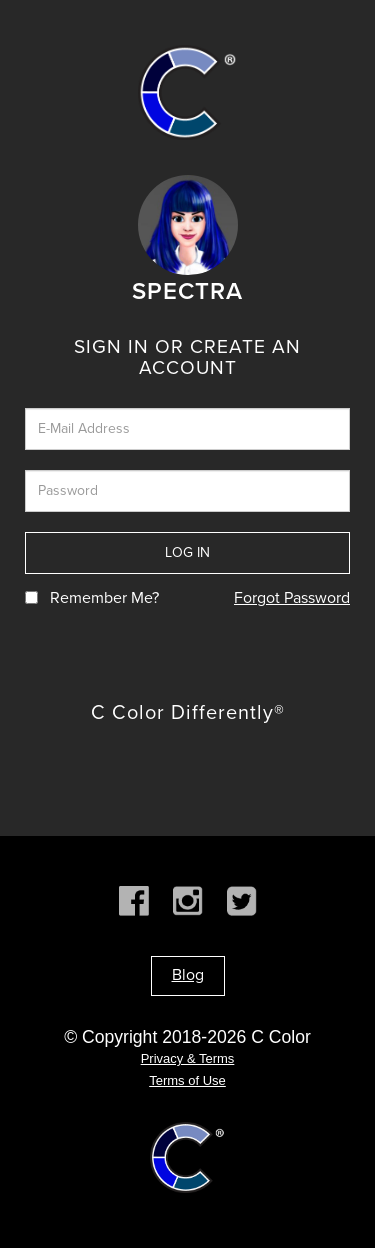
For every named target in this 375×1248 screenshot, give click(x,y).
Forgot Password (292, 599)
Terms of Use (187, 1080)
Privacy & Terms (188, 1058)
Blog (188, 975)
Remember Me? (104, 599)
